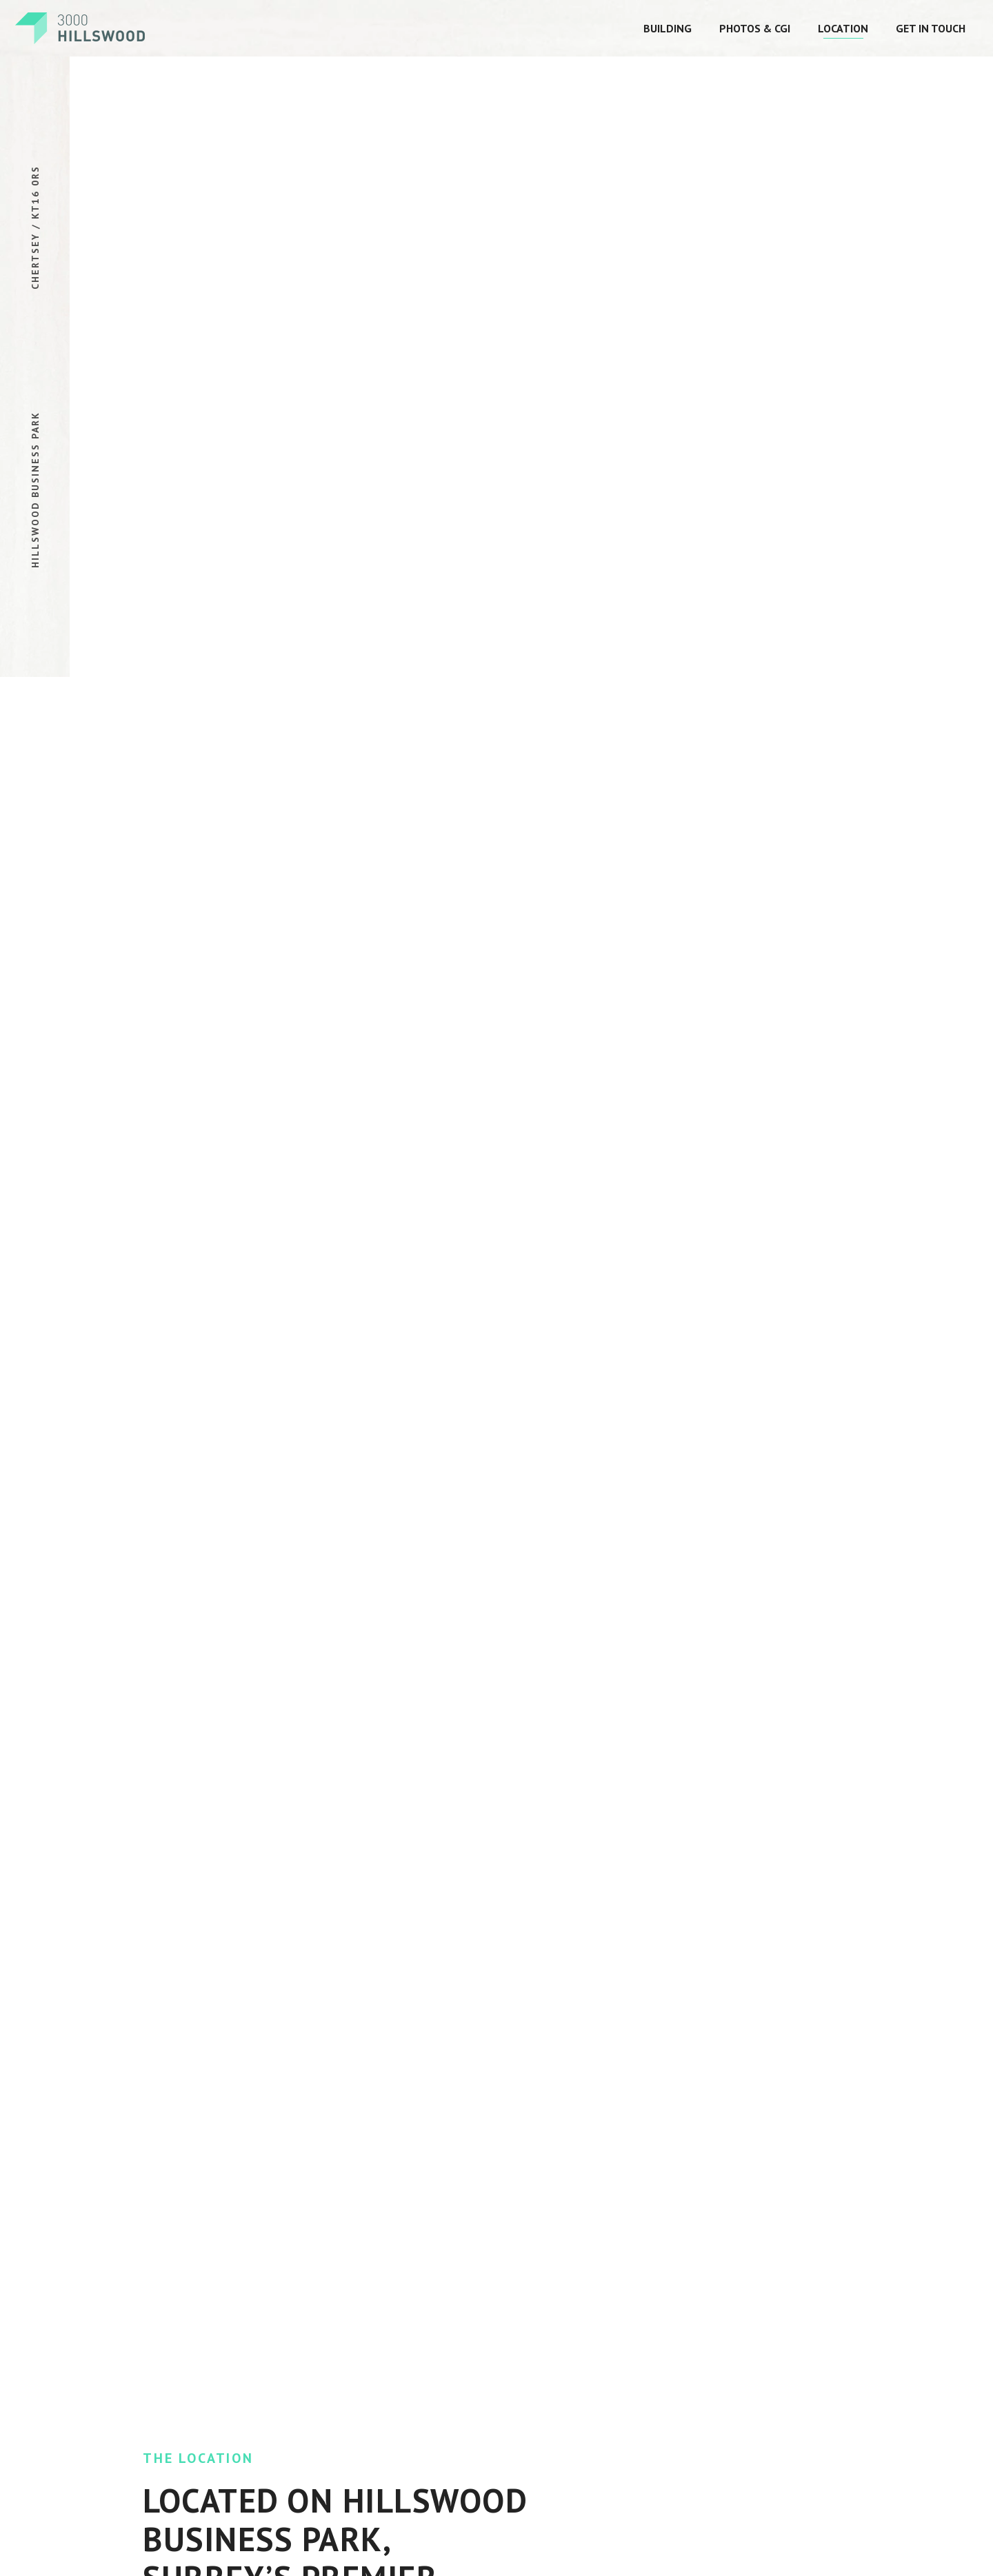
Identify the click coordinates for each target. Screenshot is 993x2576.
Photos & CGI (754, 28)
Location (843, 28)
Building (667, 28)
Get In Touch (930, 28)
